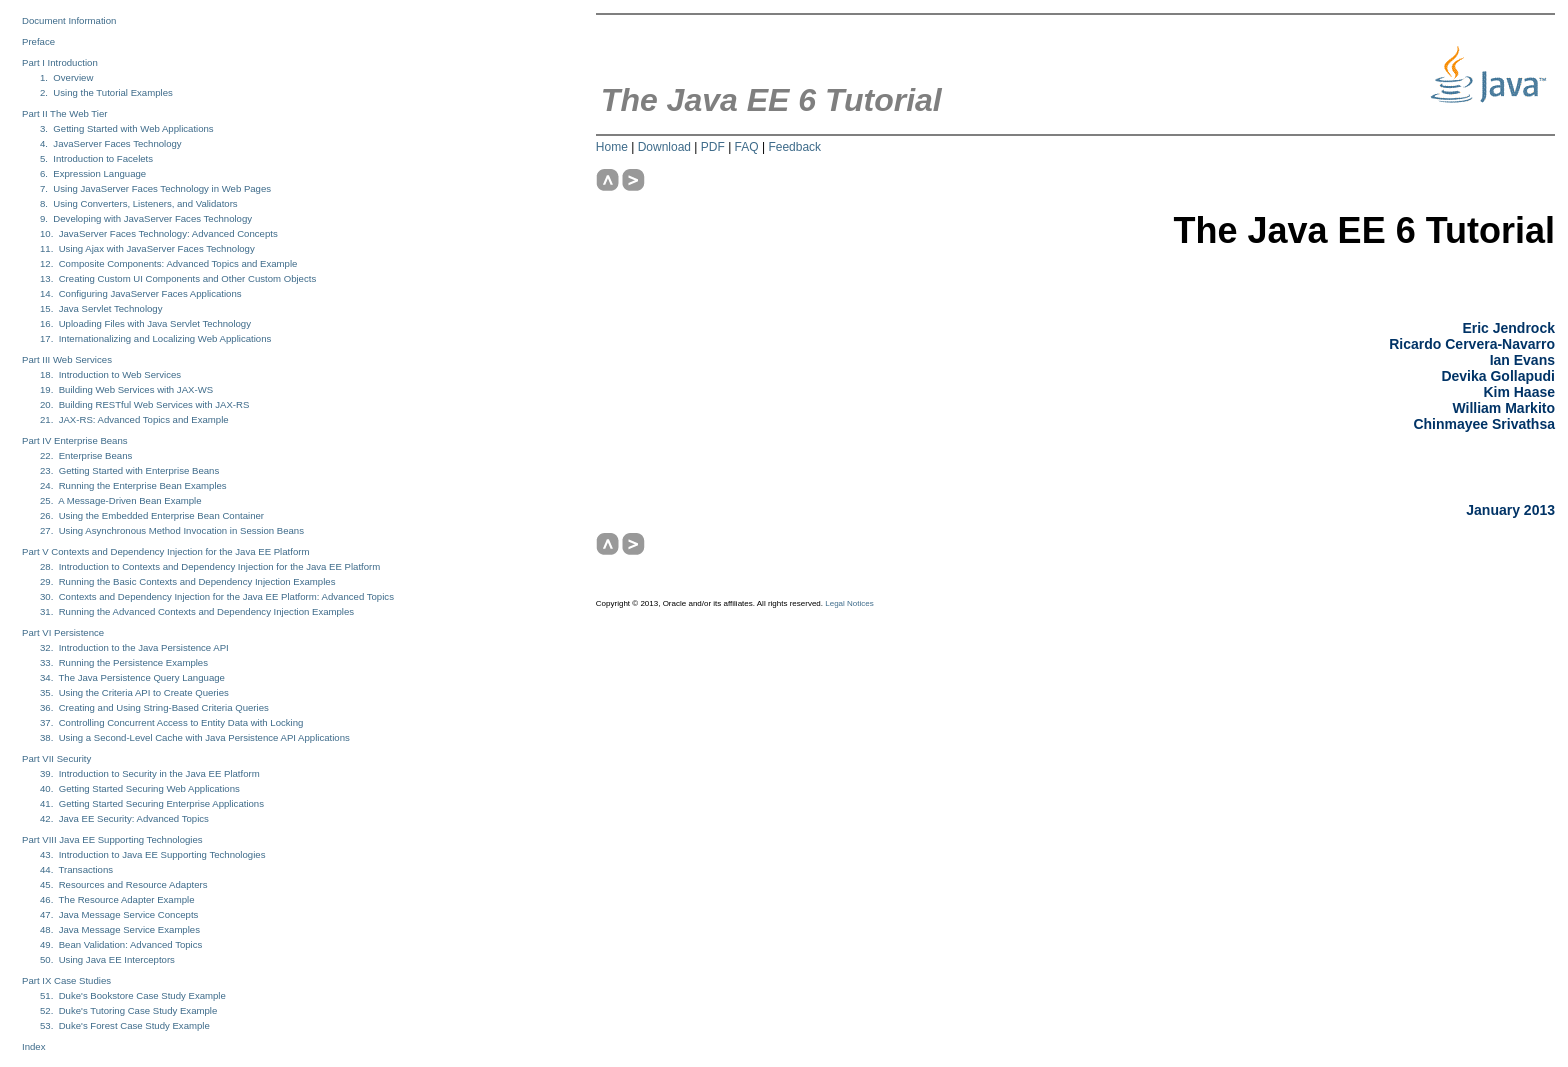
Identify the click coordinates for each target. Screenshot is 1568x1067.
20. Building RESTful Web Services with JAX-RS (144, 404)
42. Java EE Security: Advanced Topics (124, 818)
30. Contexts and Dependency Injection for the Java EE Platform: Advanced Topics (217, 596)
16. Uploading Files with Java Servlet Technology (145, 323)
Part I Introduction (60, 62)
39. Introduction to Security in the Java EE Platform (150, 773)
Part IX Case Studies (66, 980)
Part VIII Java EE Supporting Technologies (112, 839)
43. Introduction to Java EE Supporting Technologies (152, 854)
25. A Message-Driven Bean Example (121, 500)
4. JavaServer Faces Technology (111, 143)
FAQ (747, 147)
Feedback (794, 147)
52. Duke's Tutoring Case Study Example (128, 1010)
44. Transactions (76, 869)
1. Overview (66, 77)
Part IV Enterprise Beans (75, 440)
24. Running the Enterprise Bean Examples (133, 485)
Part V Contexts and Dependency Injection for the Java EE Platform (165, 551)
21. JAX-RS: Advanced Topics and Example (134, 419)
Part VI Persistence (63, 632)
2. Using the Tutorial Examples (106, 92)
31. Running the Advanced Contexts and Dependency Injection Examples (197, 611)
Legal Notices (849, 603)
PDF (713, 147)
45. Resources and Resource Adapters (123, 884)
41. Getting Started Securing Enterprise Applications (152, 803)
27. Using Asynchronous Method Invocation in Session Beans (172, 530)
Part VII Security (56, 758)
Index (33, 1046)
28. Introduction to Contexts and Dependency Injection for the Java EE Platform (210, 566)
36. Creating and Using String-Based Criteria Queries (154, 707)
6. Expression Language (93, 173)
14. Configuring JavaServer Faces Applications (141, 293)
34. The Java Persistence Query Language (132, 677)
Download (664, 147)
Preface (38, 41)
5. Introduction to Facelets (96, 158)
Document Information (69, 20)
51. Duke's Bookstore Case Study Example (133, 995)
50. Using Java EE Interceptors (107, 959)
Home (612, 147)
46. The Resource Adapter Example (117, 899)
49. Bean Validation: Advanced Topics (121, 944)
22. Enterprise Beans (86, 455)
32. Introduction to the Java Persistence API (134, 647)
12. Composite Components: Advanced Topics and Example (168, 263)
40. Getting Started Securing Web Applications (140, 788)
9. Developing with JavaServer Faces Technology (146, 218)
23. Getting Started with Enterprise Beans (129, 470)
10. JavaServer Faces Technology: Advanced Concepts (159, 233)
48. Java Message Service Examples (120, 929)
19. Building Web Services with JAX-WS (126, 389)
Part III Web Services (67, 359)
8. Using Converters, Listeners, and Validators (139, 203)
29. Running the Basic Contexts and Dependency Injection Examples (187, 581)
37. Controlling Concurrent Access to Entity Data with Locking (171, 722)
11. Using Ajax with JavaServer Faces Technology (147, 248)
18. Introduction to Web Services (110, 374)
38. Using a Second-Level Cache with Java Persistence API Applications (195, 737)
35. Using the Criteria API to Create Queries (134, 692)
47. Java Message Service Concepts (119, 914)
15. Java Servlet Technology (101, 308)
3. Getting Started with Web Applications (127, 128)
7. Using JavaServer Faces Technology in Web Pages (155, 188)
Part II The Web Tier (65, 113)
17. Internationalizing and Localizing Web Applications (155, 338)
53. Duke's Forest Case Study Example (125, 1025)
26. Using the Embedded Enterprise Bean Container (152, 515)
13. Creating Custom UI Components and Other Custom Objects (178, 278)
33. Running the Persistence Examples (124, 662)
